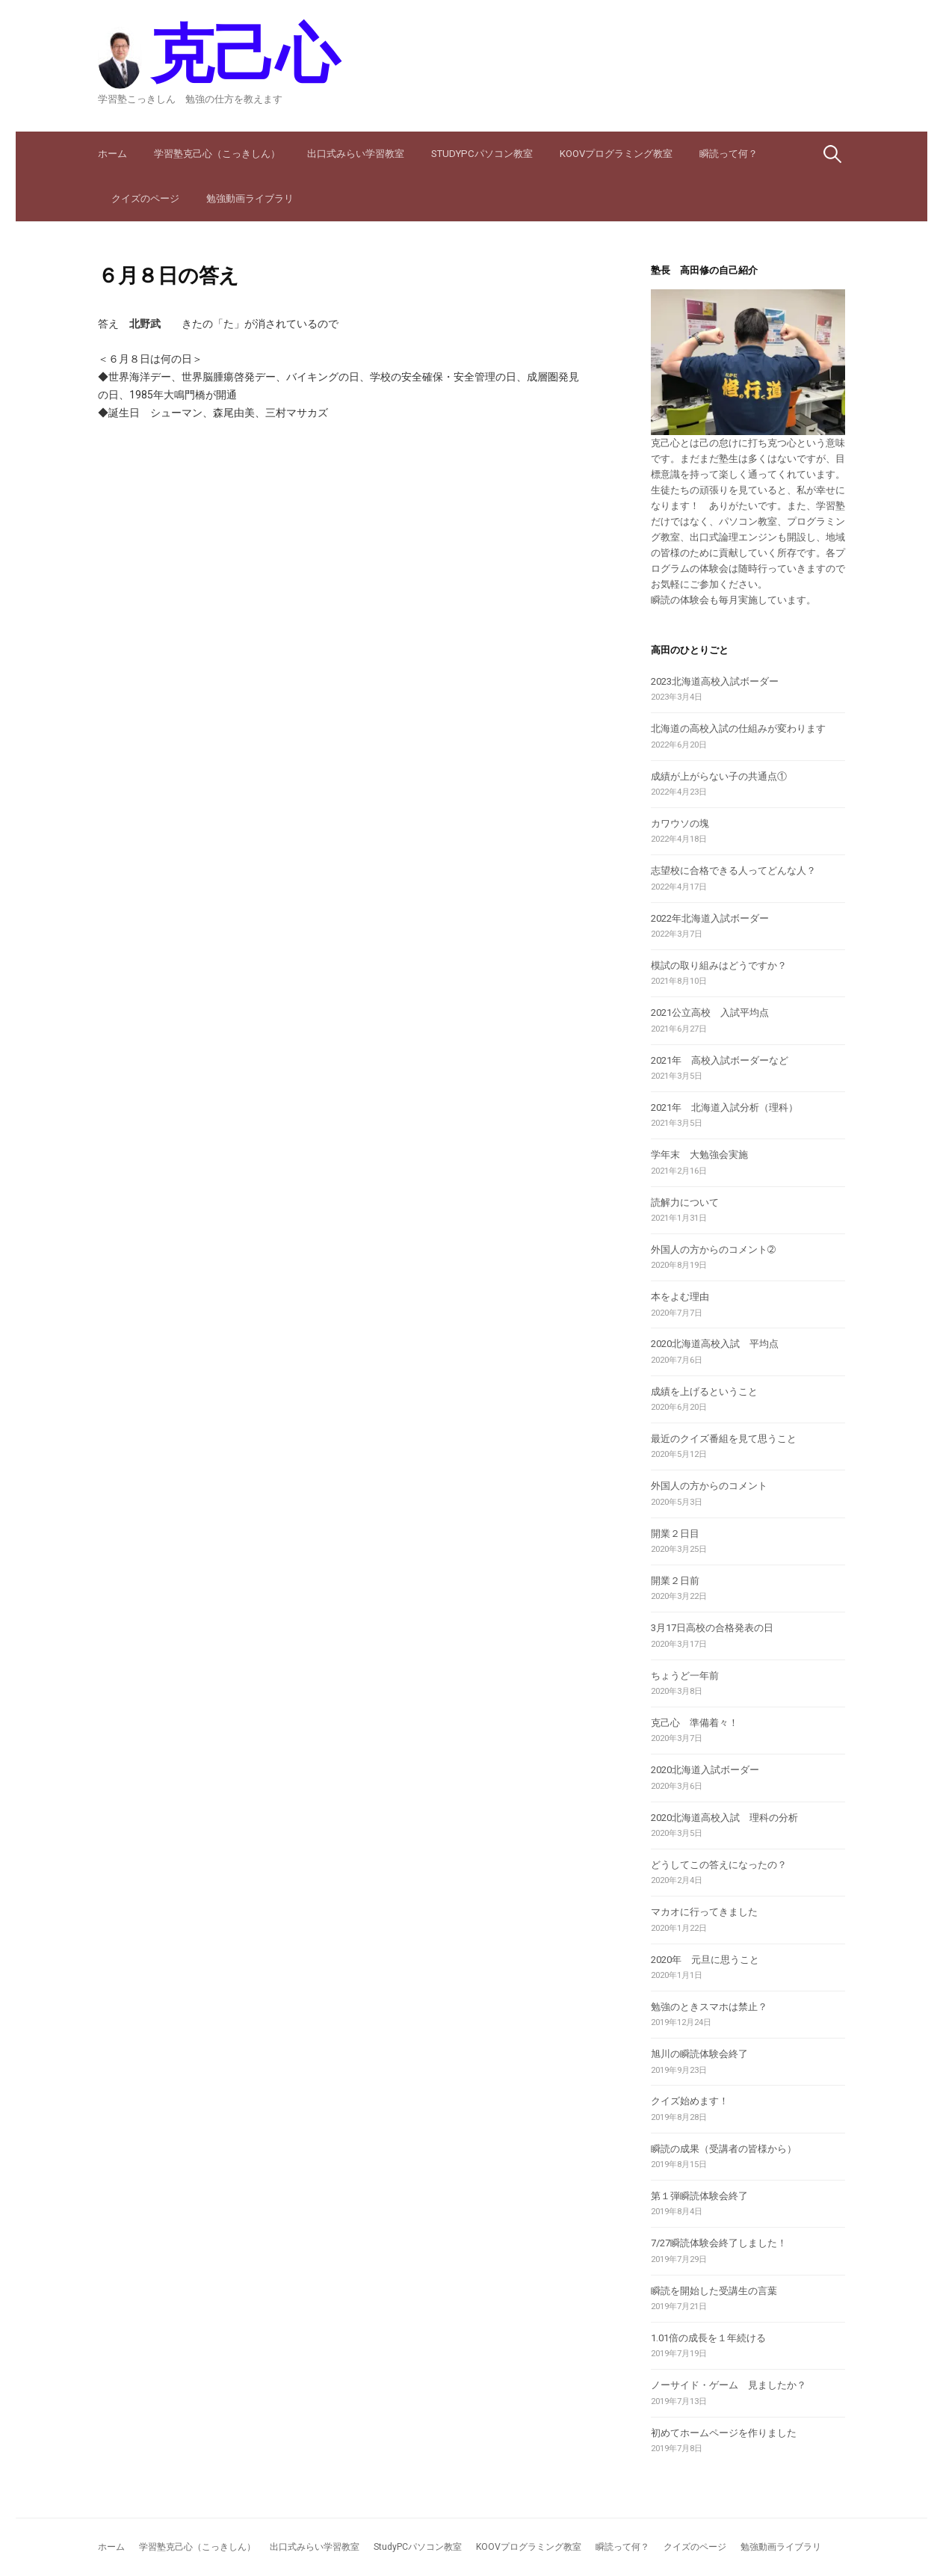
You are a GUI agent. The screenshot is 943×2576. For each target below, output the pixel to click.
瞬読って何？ (728, 153)
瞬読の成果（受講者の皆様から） (724, 2148)
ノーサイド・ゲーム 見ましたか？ (728, 2385)
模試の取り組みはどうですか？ (719, 965)
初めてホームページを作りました (724, 2432)
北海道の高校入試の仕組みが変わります (738, 728)
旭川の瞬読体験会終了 (699, 2053)
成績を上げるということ (704, 1391)
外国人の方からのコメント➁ (713, 1249)
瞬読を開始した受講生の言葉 (714, 2290)
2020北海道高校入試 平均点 (715, 1343)
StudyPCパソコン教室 (482, 153)
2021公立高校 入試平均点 (710, 1012)
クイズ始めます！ (690, 2101)
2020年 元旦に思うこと (705, 1959)
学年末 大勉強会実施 (699, 1154)
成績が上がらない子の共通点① (719, 776)
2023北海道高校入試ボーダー (715, 681)
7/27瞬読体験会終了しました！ (719, 2243)
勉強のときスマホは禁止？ (709, 2006)
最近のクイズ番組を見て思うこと (724, 1438)
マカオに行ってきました (704, 1911)
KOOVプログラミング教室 (616, 153)
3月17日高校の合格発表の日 (712, 1627)
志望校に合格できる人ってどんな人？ (733, 870)
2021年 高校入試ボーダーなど (719, 1060)
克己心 (244, 54)
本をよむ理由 (680, 1296)
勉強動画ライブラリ (250, 198)
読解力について (685, 1202)
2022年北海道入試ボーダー (710, 918)
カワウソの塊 (680, 823)
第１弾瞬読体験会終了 (699, 2195)
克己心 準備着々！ (694, 1722)
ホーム (112, 153)
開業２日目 (675, 1533)
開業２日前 (675, 1580)
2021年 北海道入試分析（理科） (724, 1107)
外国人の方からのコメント (709, 1485)
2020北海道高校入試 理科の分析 (724, 1817)
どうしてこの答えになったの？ (719, 1864)
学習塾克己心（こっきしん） (217, 153)
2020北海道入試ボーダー (705, 1769)
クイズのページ (145, 198)
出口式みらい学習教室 (355, 153)
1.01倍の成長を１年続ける (708, 2338)
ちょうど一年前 (685, 1675)
